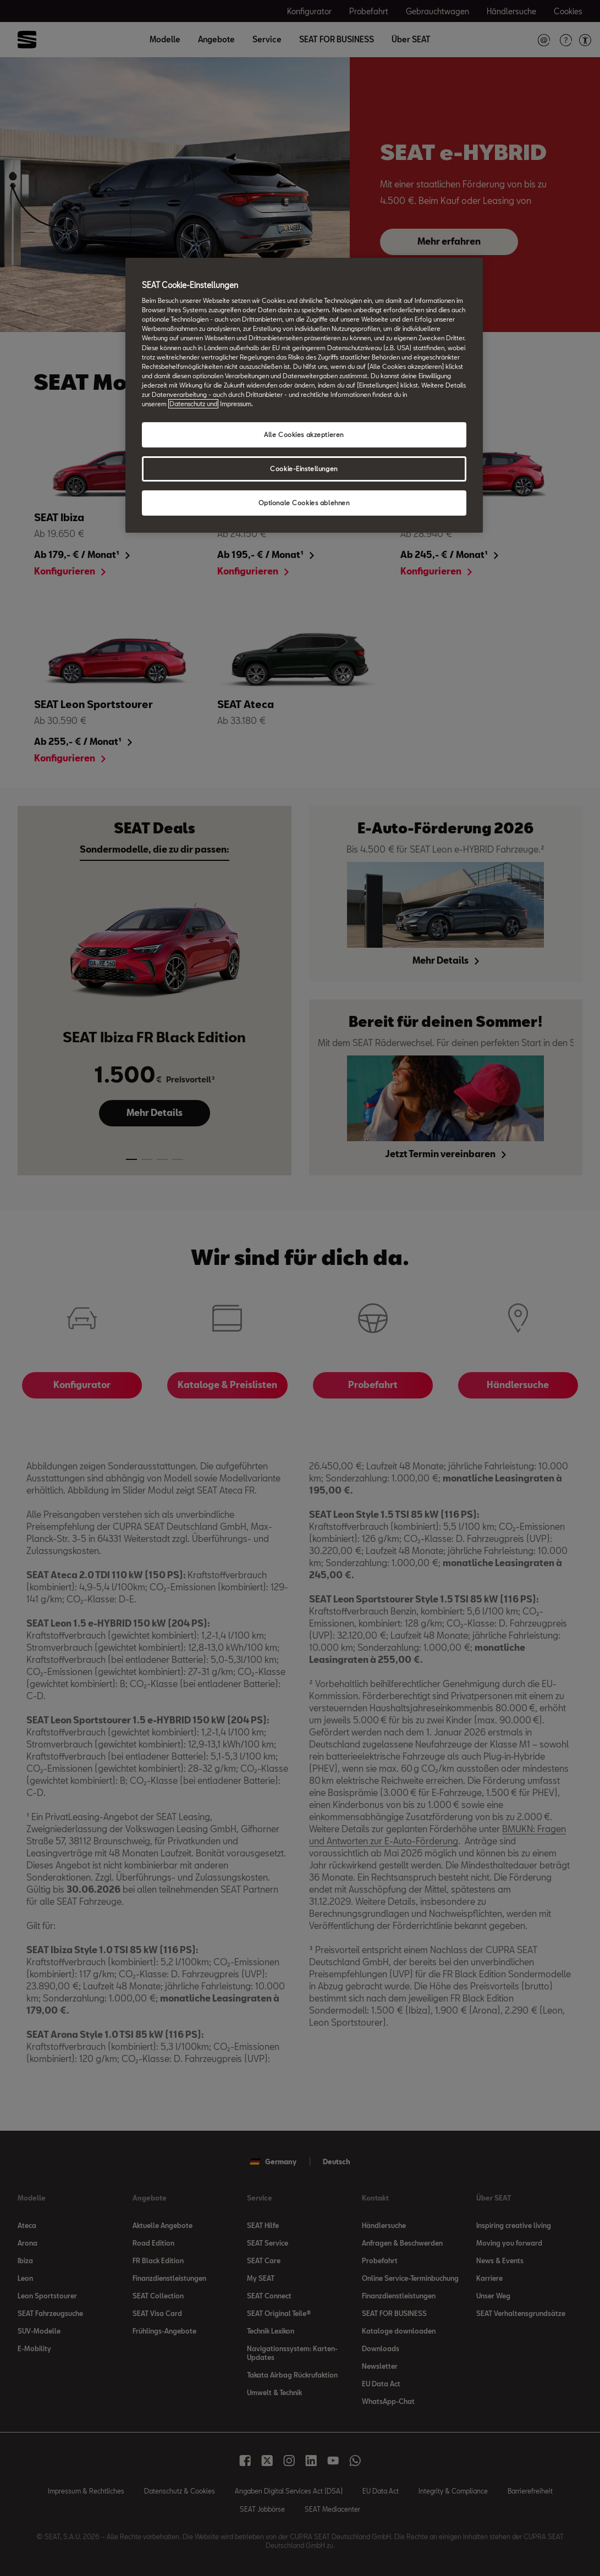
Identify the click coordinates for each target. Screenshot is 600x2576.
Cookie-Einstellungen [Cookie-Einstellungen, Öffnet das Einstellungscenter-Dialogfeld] (303, 468)
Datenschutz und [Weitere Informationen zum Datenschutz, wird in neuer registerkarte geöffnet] (193, 403)
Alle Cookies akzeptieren (304, 434)
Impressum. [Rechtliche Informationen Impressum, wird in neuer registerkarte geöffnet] (236, 403)
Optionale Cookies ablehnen (304, 502)
